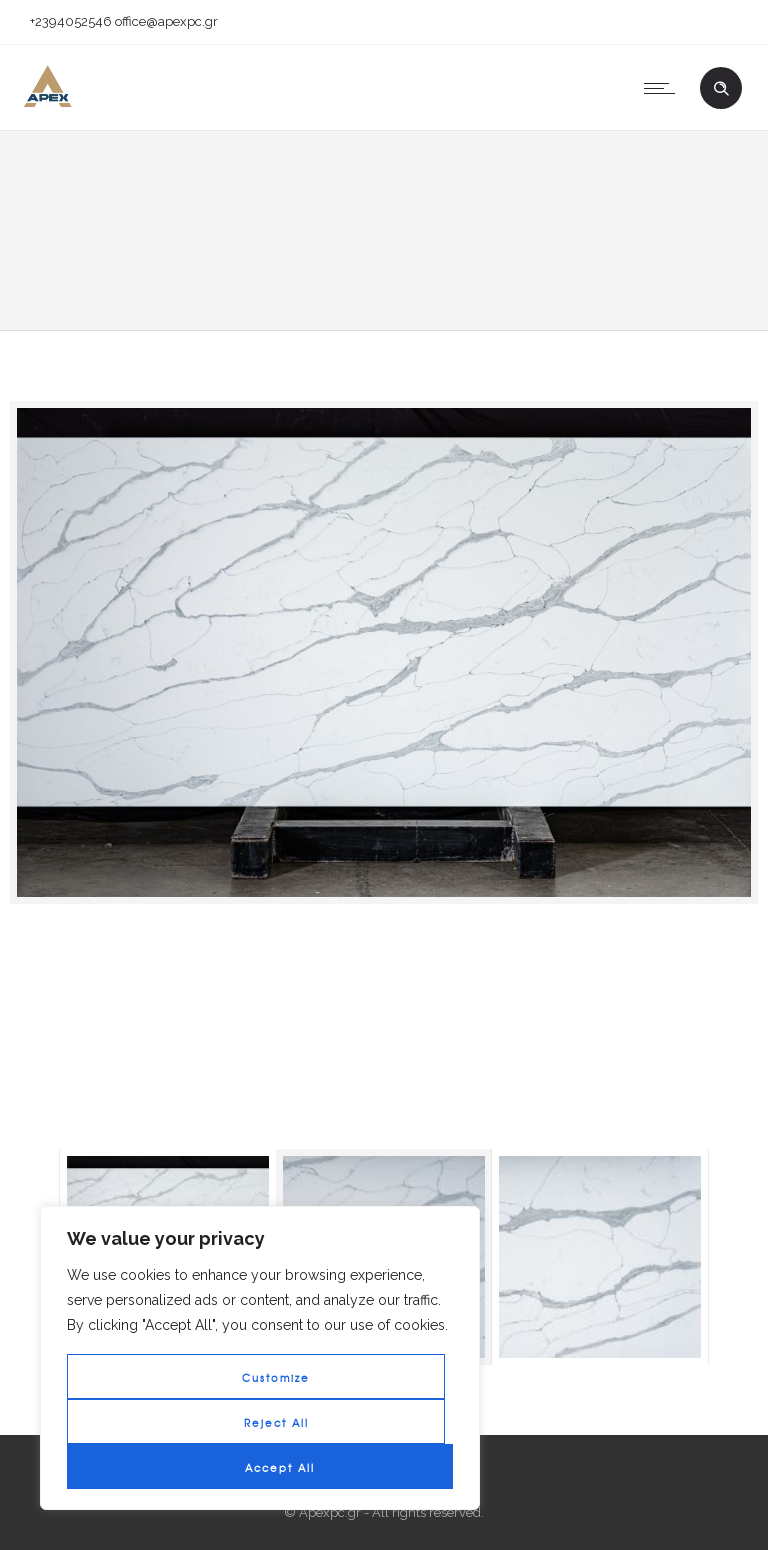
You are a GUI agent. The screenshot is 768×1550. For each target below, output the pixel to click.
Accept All (280, 1467)
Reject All (276, 1422)
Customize (276, 1377)
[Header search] (721, 89)
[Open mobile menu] (664, 88)
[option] (384, 652)
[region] (260, 1358)
